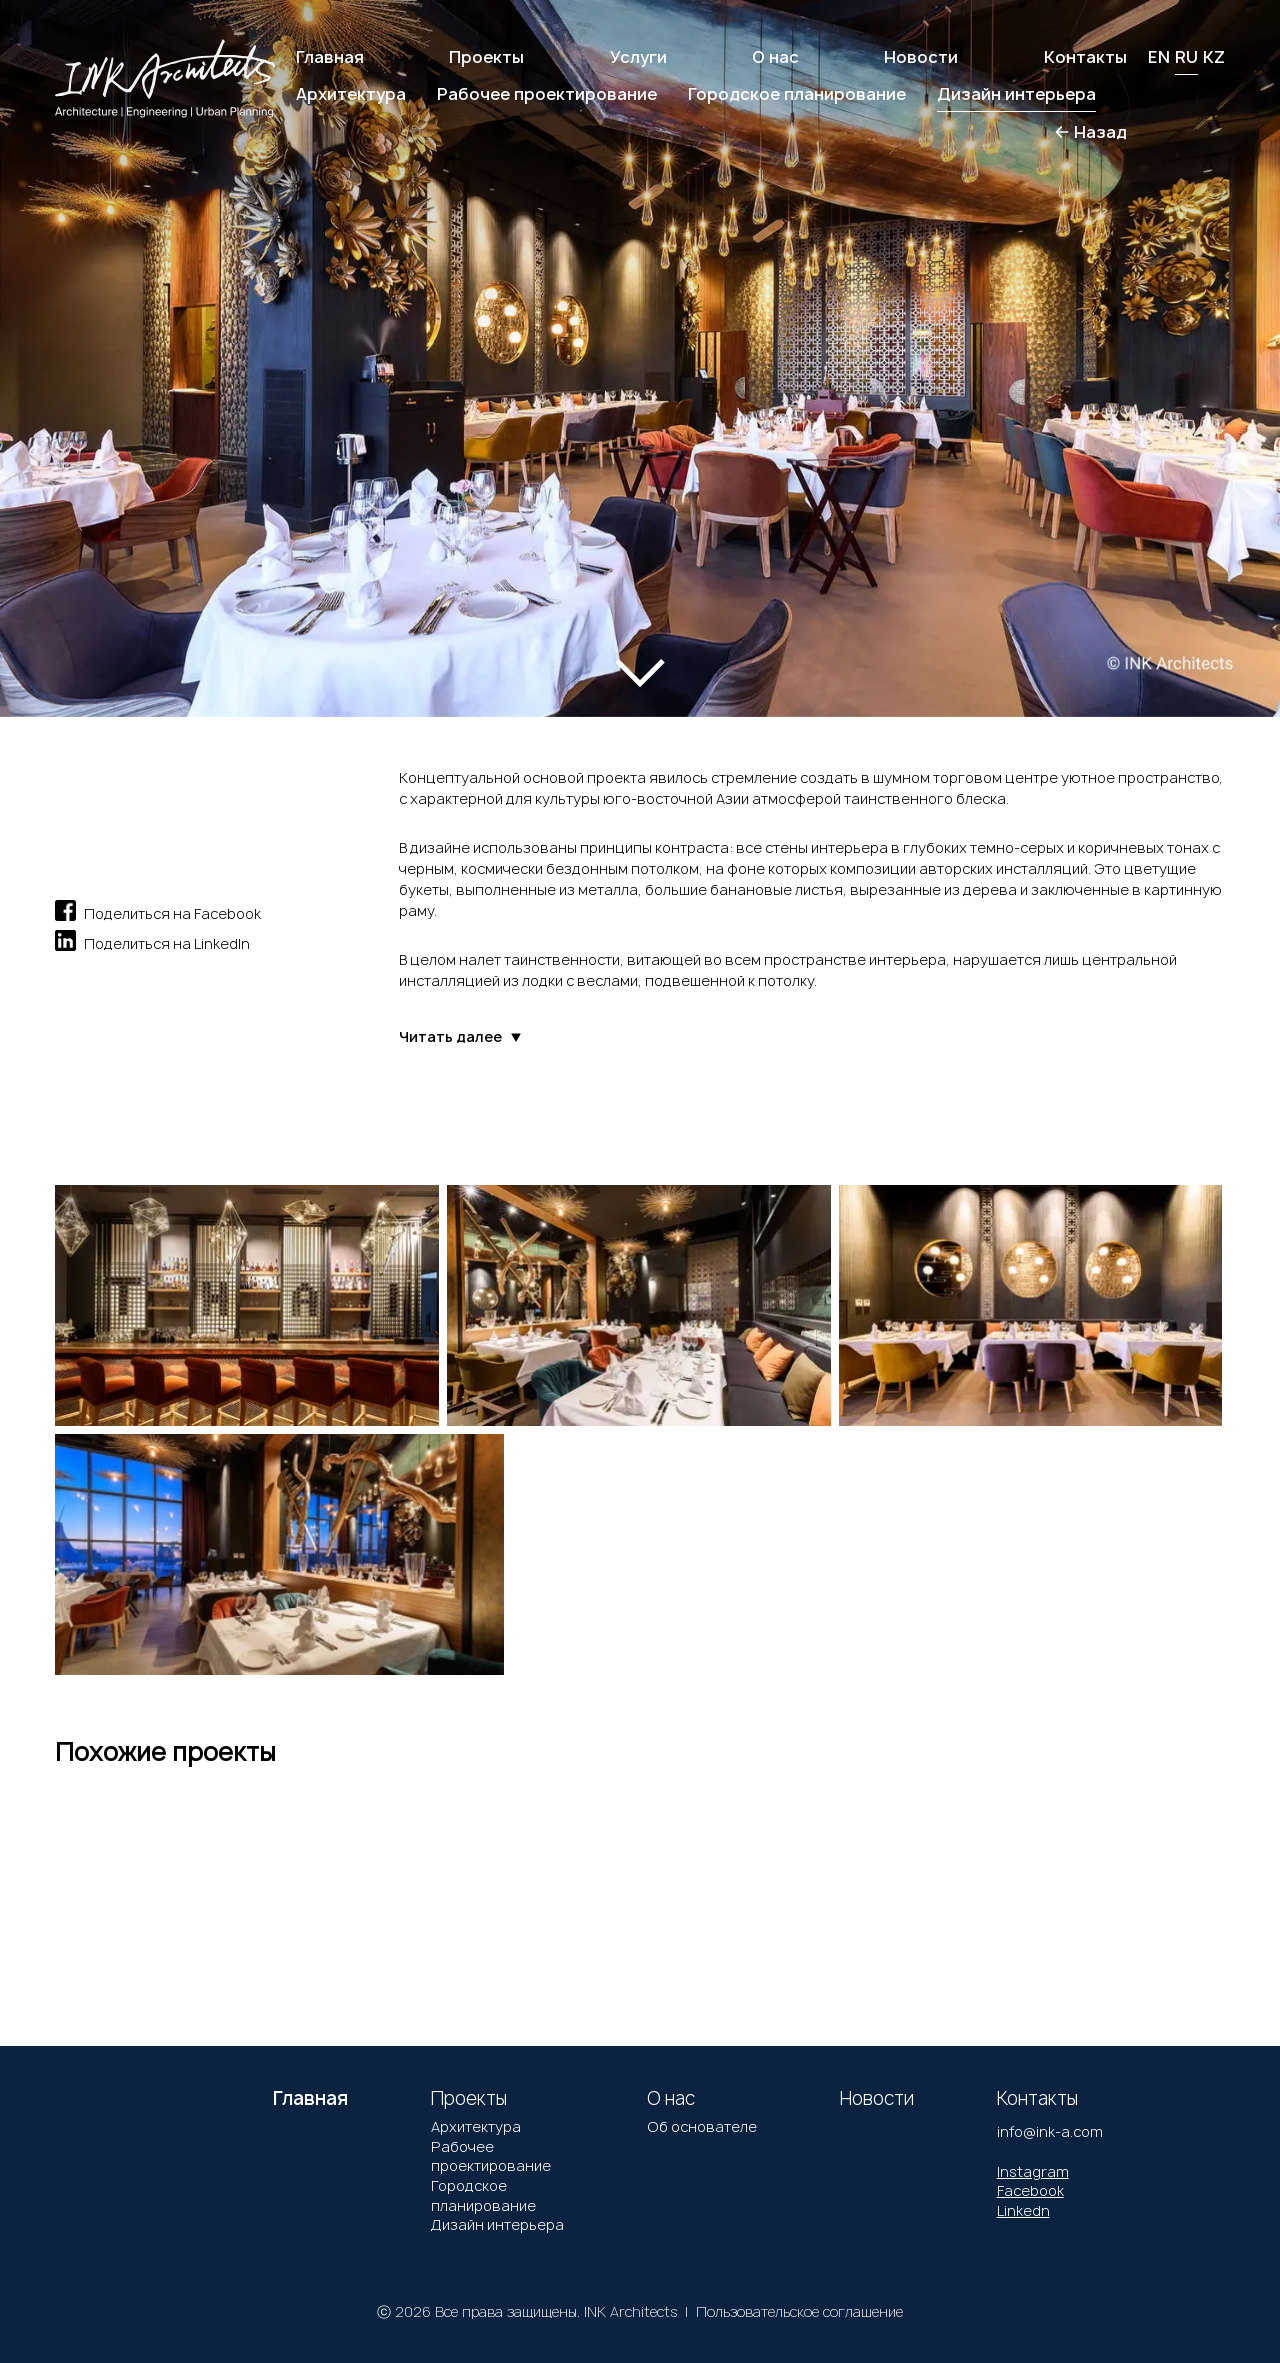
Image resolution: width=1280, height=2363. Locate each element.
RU (1186, 57)
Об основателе (702, 2126)
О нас (775, 57)
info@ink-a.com (1050, 2131)
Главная (330, 57)
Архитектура (476, 2126)
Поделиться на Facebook (158, 910)
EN (1159, 57)
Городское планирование (483, 2195)
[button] (88, 336)
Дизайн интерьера (497, 2224)
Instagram (1033, 2171)
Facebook (1030, 2190)
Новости (921, 57)
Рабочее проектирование (491, 2156)
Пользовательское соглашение (799, 2311)
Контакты (1085, 57)
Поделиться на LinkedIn (152, 940)
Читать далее (460, 1037)
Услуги (638, 57)
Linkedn (1023, 2210)
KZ (1214, 57)
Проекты (486, 57)
